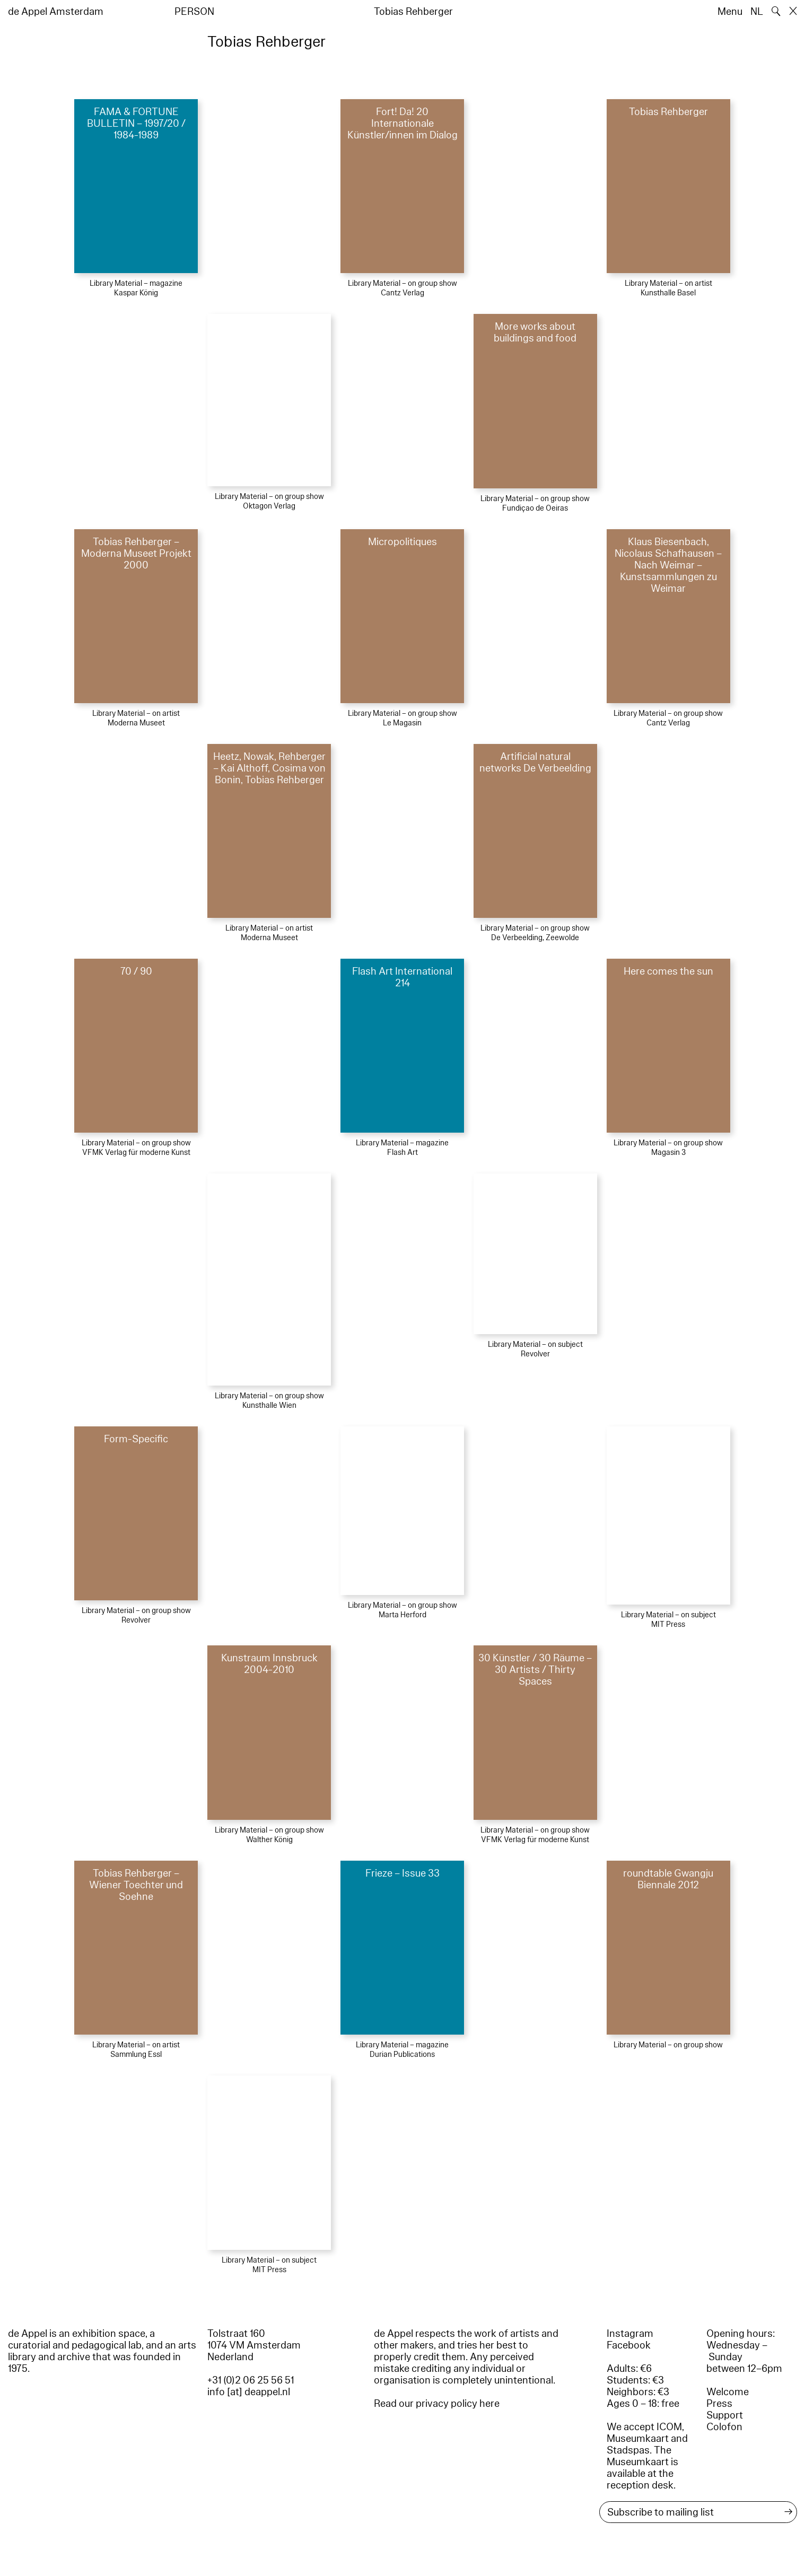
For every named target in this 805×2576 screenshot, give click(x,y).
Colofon (724, 2427)
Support (724, 2415)
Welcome (727, 2392)
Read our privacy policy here (437, 2404)
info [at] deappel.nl (248, 2392)
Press (719, 2404)
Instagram (630, 2334)
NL (756, 12)
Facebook (629, 2345)
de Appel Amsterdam (55, 12)
